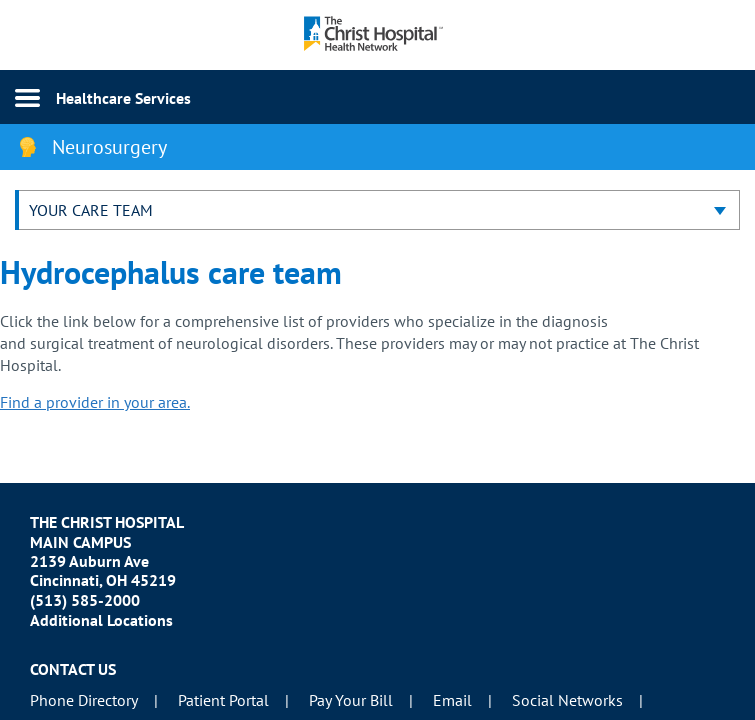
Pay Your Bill (351, 700)
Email (452, 700)
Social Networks (567, 700)
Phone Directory (84, 700)
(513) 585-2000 (85, 600)
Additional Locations (101, 620)
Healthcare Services (123, 98)
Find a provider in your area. (95, 402)
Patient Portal (223, 700)
